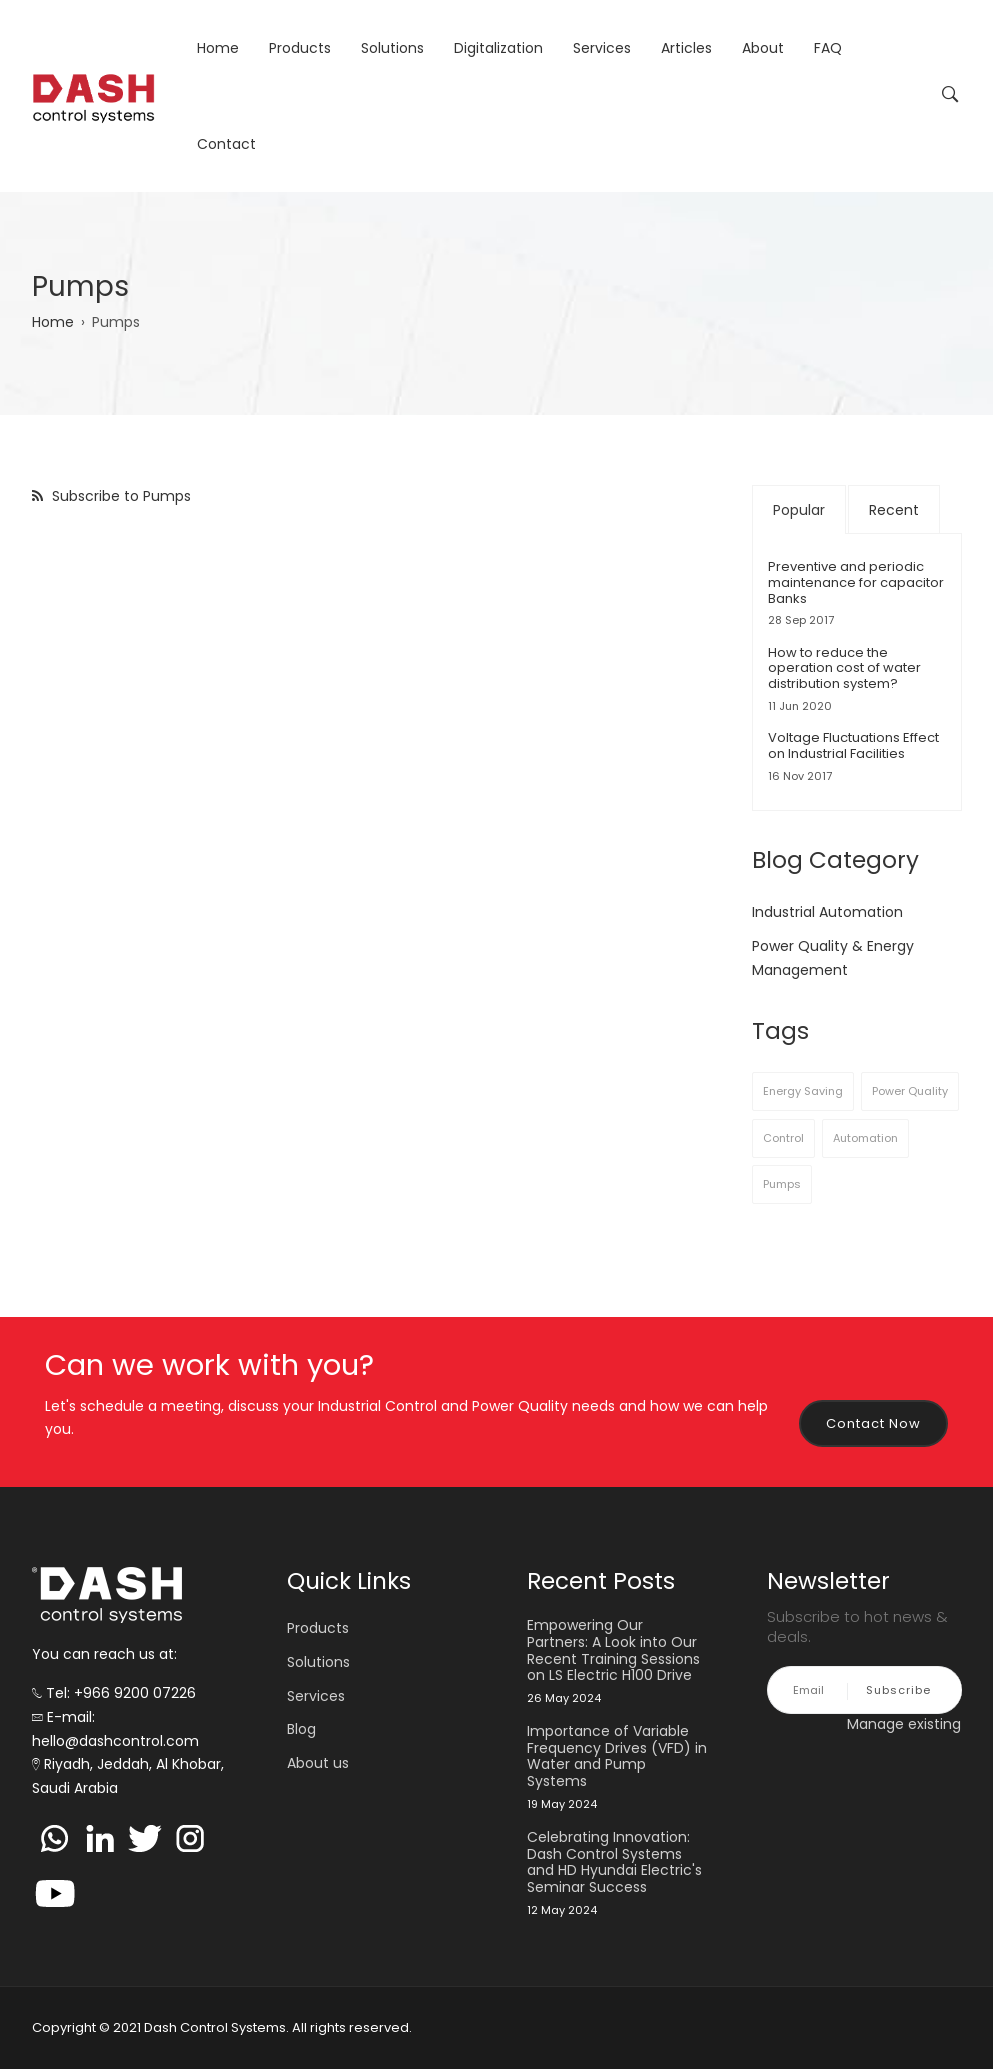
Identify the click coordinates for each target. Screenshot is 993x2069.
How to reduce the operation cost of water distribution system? (844, 668)
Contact (226, 144)
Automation (865, 1138)
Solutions (392, 48)
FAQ (828, 48)
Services (602, 48)
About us (318, 1763)
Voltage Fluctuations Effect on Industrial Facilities (853, 745)
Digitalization (498, 48)
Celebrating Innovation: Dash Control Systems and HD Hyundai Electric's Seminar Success (614, 1862)
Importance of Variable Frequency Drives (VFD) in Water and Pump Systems (617, 1756)
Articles (686, 48)
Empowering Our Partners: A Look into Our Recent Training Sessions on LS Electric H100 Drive (613, 1650)
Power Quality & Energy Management (833, 958)
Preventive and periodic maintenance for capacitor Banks (856, 582)
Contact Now (873, 1423)
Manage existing (904, 1724)
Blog (301, 1729)
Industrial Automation (827, 912)
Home (218, 48)
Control (783, 1138)
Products (300, 48)
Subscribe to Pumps (119, 496)
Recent (894, 510)
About (763, 48)
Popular (799, 510)
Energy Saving (803, 1091)
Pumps (782, 1184)
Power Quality (910, 1091)
